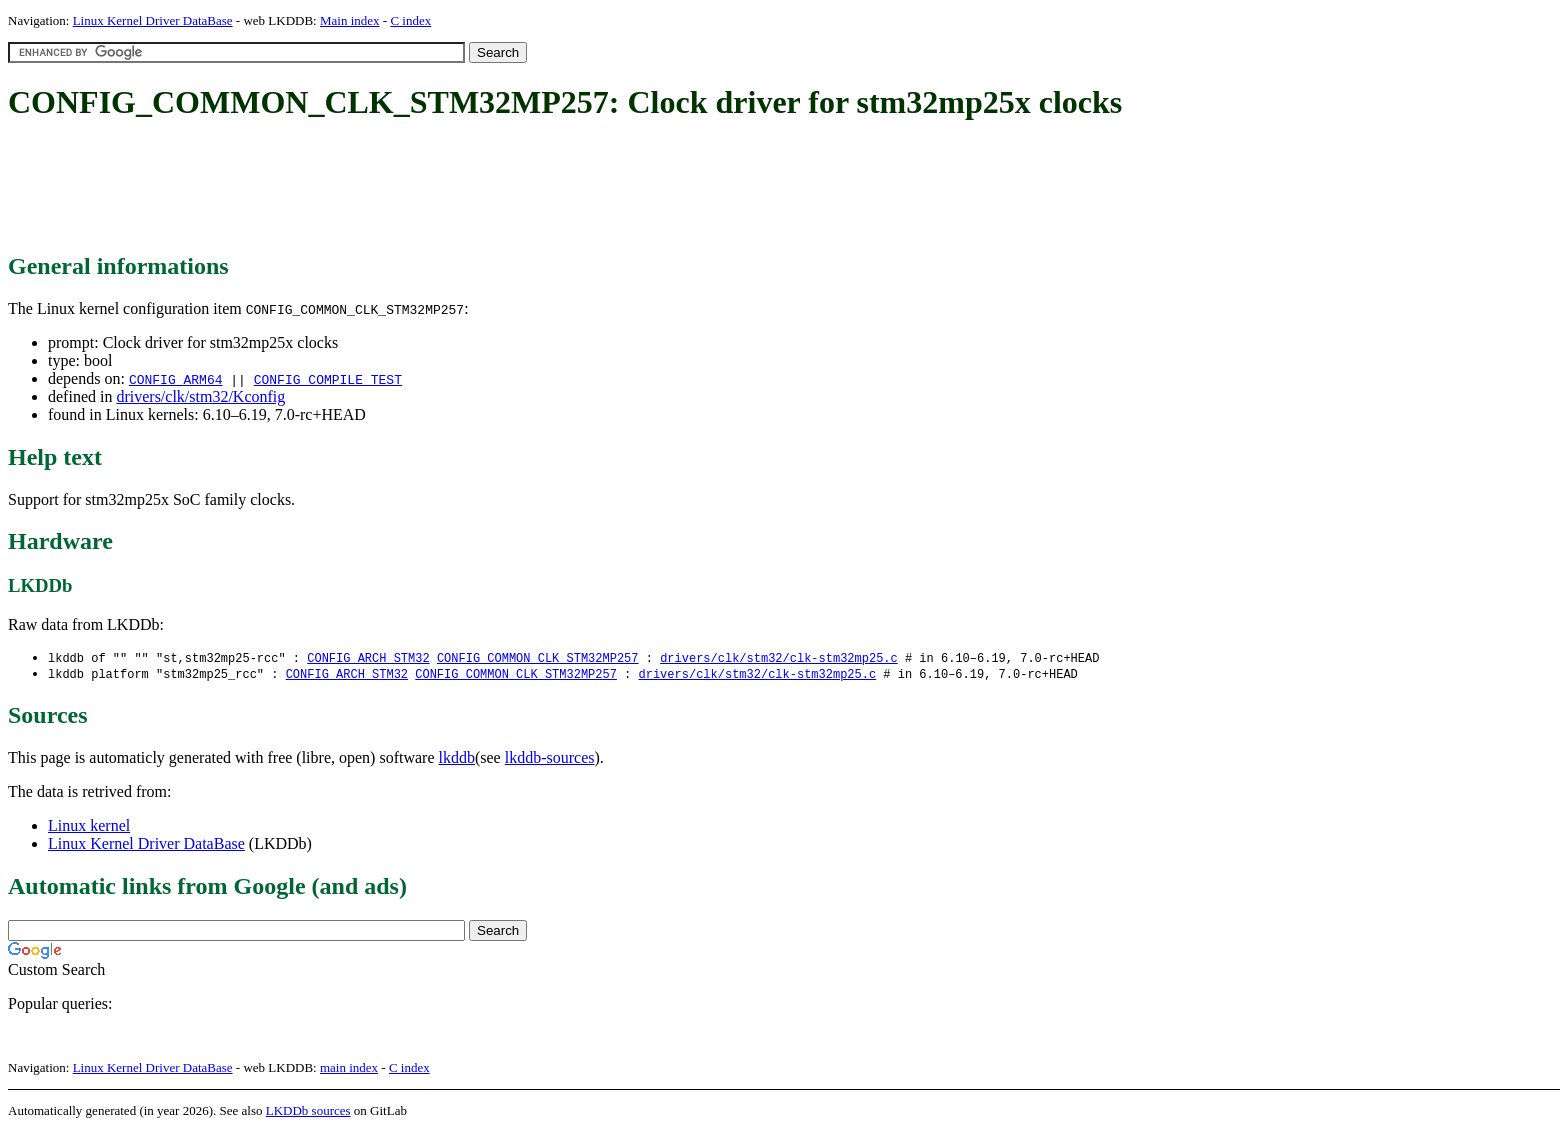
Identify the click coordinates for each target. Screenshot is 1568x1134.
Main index (350, 20)
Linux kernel (89, 827)
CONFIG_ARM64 (176, 379)
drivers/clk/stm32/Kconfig (200, 396)
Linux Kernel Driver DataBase (153, 20)
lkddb (457, 759)
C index (410, 20)
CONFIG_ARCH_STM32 (368, 658)
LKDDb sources (308, 1112)
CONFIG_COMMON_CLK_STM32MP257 (538, 658)
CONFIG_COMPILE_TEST (328, 379)
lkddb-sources (550, 759)
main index (349, 1069)
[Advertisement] (372, 188)
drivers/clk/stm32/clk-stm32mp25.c (779, 658)
